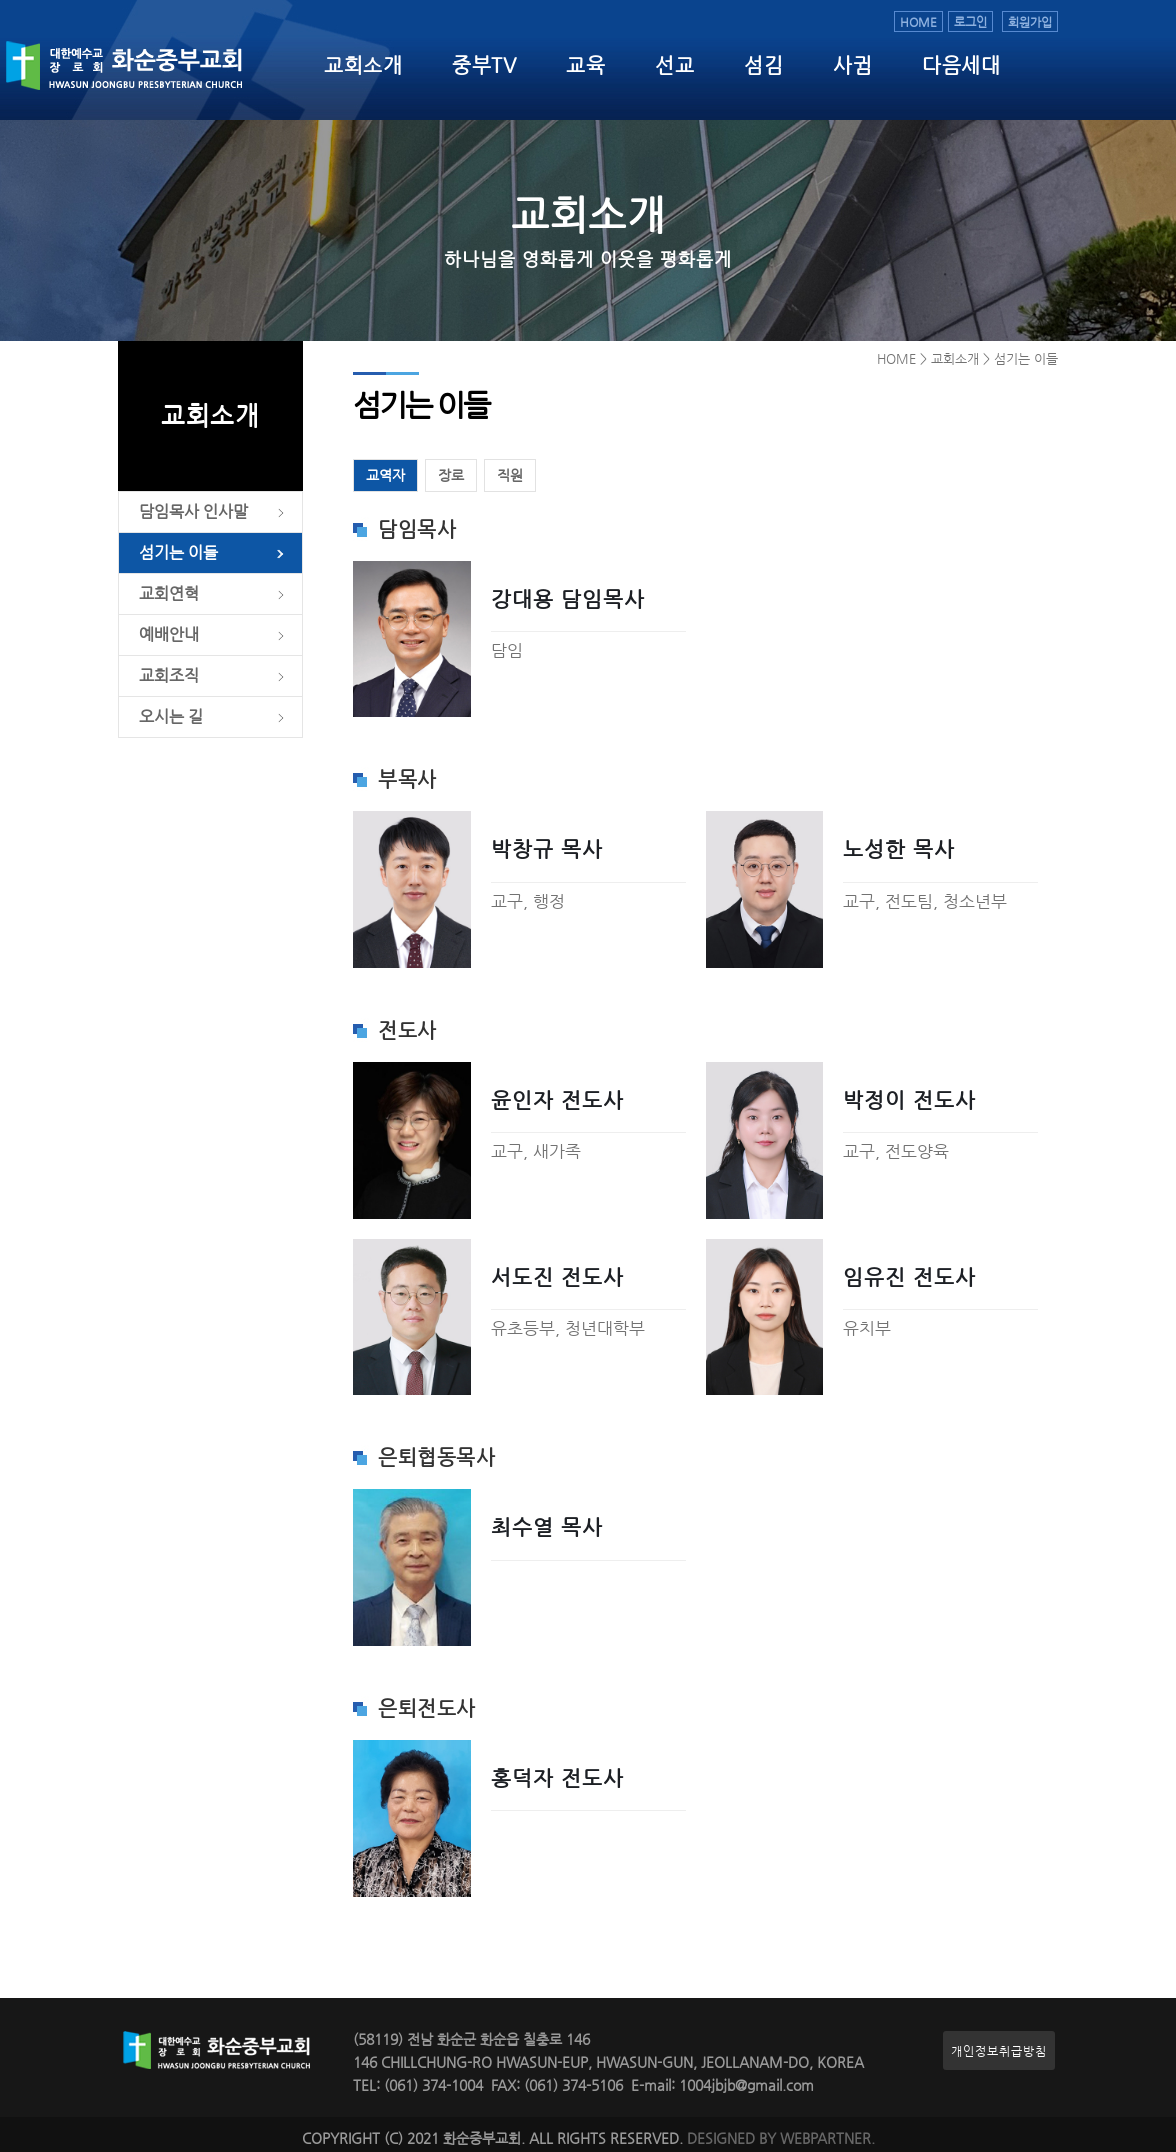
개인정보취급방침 (999, 2050)
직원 (510, 475)
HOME (918, 21)
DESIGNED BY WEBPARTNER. (781, 2138)
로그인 (970, 21)
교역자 (385, 475)
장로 (451, 475)
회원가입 (1030, 21)
